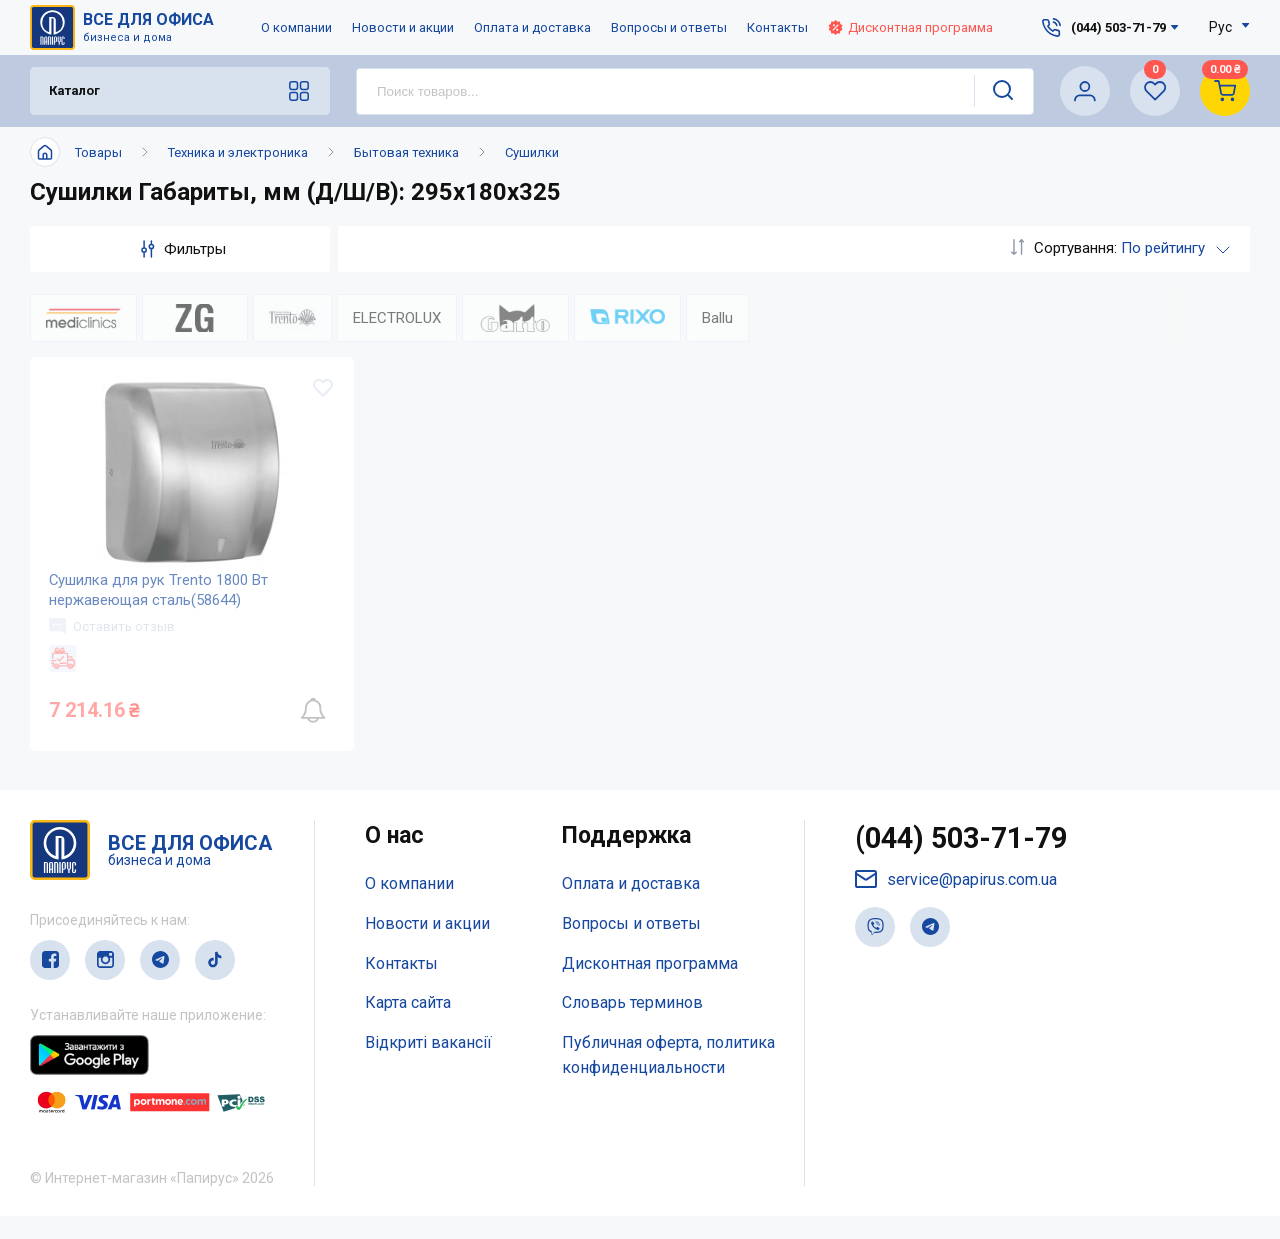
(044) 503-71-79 (966, 862)
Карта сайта (408, 1025)
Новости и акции (403, 27)
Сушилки (532, 152)
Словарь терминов (632, 1025)
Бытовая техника (406, 152)
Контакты (777, 27)
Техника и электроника (238, 152)
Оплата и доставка (532, 27)
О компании (296, 27)
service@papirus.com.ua (956, 904)
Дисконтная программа (910, 27)
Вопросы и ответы (669, 27)
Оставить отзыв (113, 648)
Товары (98, 152)
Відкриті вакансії (428, 1065)
